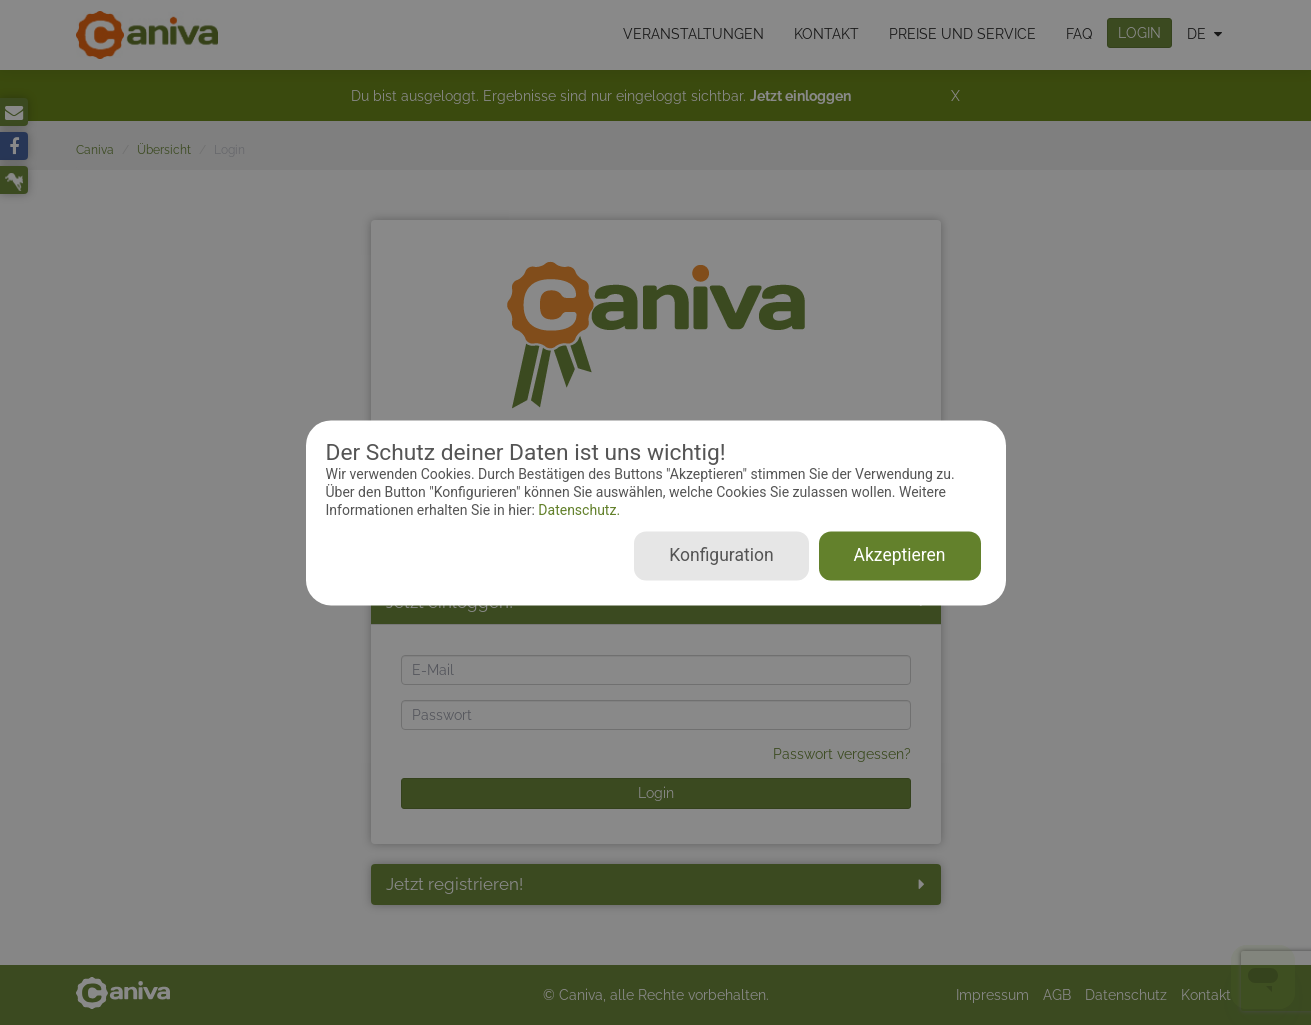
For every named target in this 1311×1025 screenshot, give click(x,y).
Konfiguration (721, 555)
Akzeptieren (900, 555)
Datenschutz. (577, 511)
